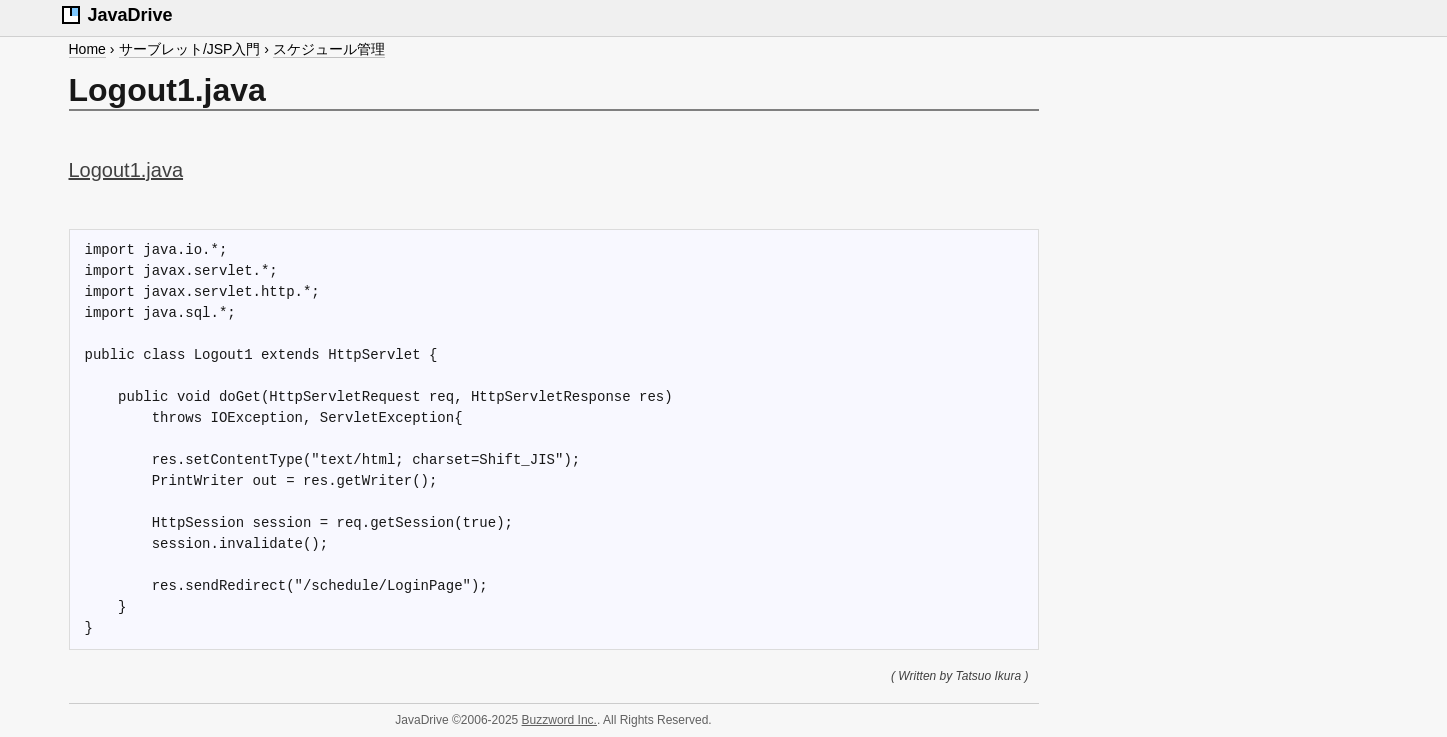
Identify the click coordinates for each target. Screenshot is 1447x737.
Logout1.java (126, 170)
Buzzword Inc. (559, 720)
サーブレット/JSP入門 (190, 49)
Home (87, 49)
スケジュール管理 (329, 49)
